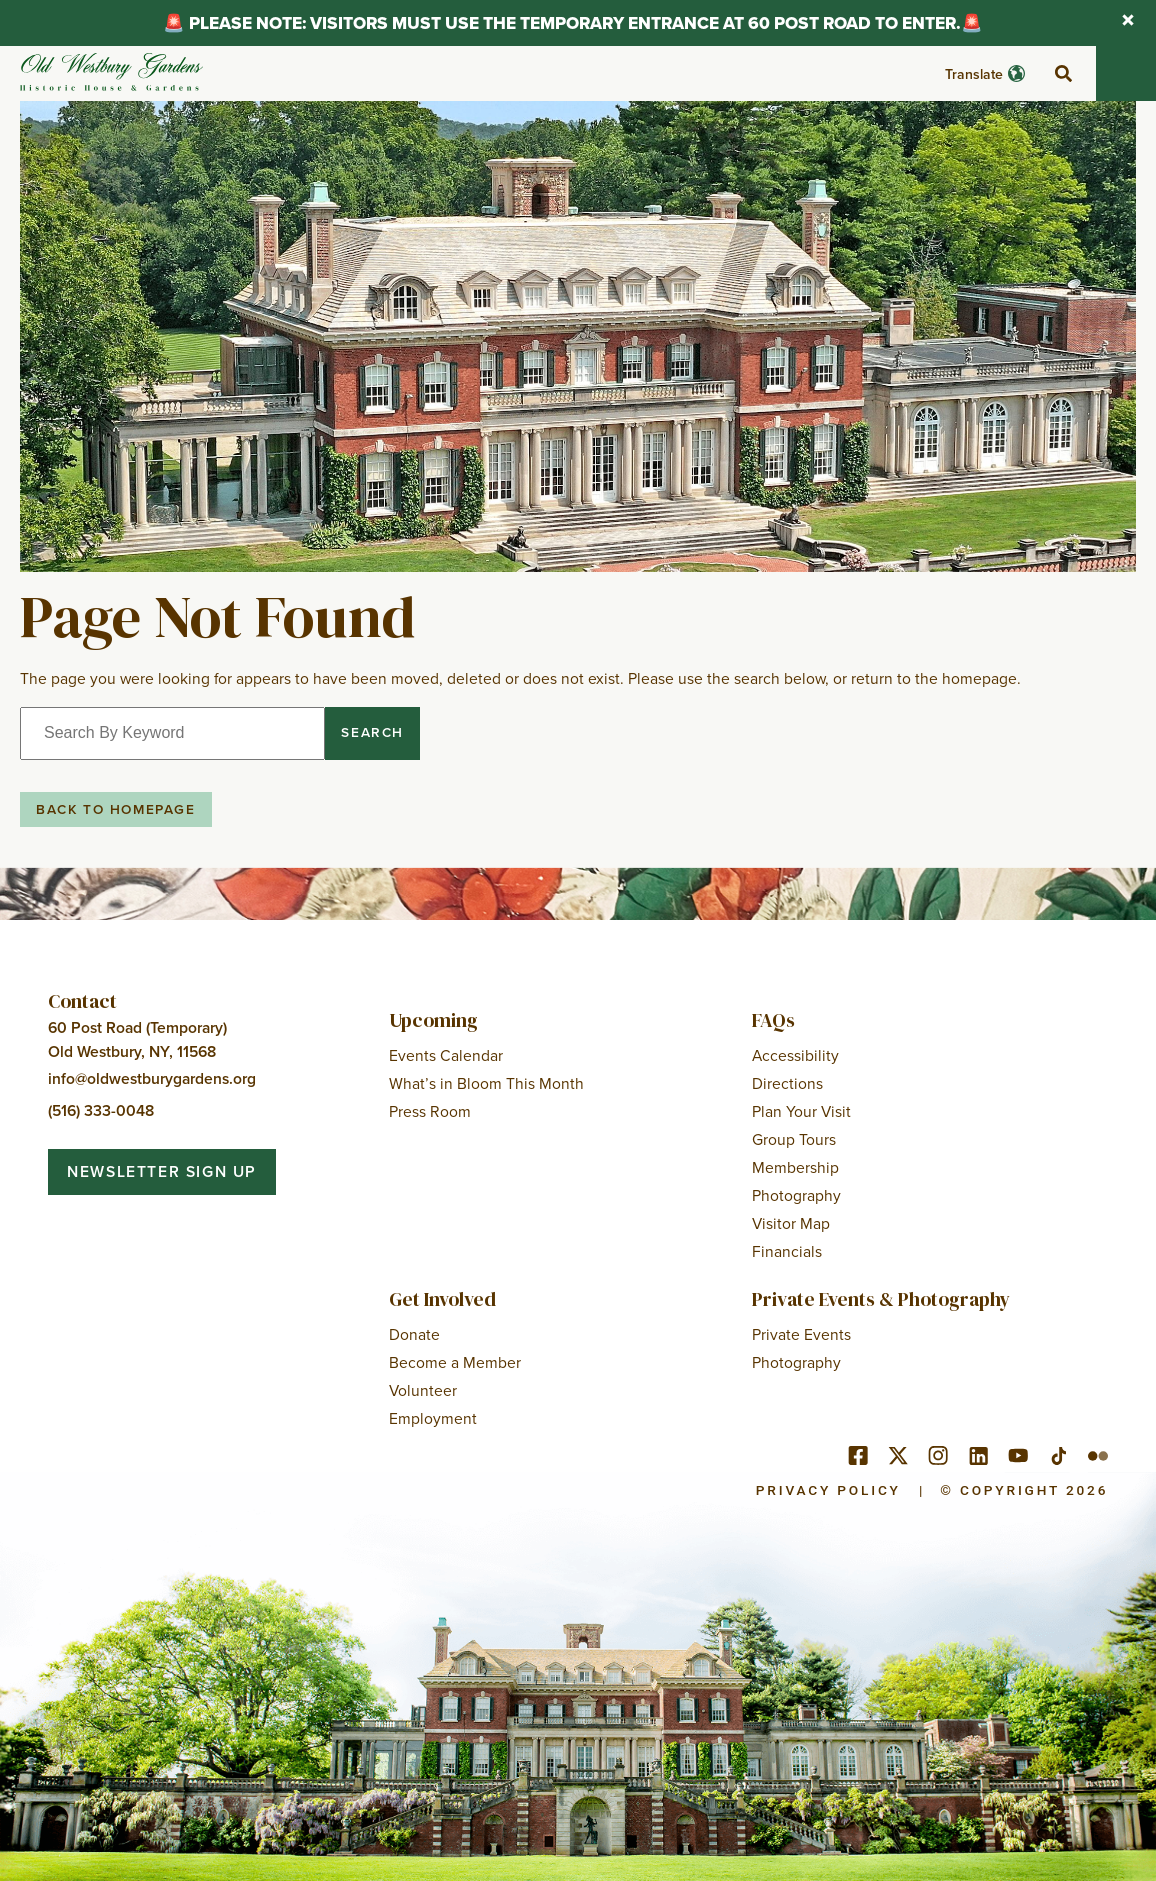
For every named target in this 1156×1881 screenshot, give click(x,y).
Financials (787, 1251)
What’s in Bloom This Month (486, 1083)
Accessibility (795, 1055)
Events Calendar (446, 1055)
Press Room (430, 1111)
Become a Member (455, 1362)
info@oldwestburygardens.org (152, 1078)
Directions (787, 1083)
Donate (414, 1334)
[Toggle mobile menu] (1126, 73)
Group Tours (794, 1139)
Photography (796, 1195)
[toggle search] (1063, 74)
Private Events (801, 1334)
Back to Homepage (116, 809)
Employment (433, 1418)
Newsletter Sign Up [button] (162, 1171)
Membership (795, 1167)
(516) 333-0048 (101, 1110)
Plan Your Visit (801, 1111)
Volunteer (423, 1390)
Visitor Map (791, 1223)
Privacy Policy (828, 1490)
